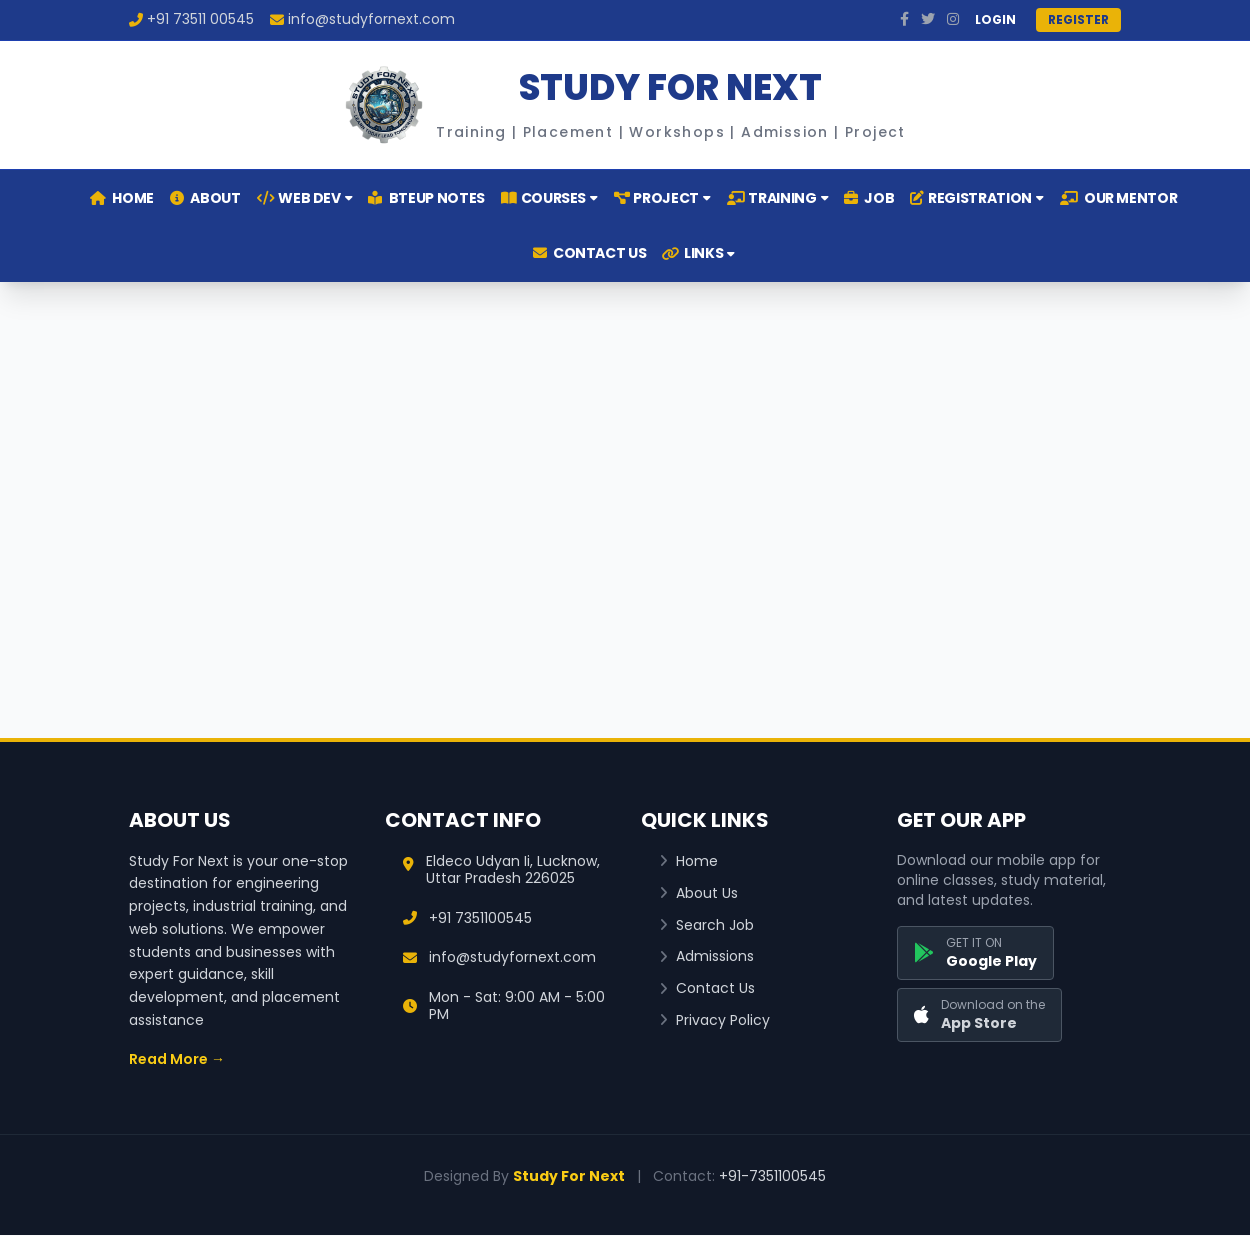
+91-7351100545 (772, 1176)
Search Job (706, 925)
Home (688, 861)
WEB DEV (305, 198)
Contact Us (707, 988)
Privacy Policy (714, 1020)
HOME (122, 198)
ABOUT (205, 198)
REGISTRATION (976, 198)
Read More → (177, 1059)
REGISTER (1078, 19)
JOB (869, 198)
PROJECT (662, 198)
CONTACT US (590, 253)
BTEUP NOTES (426, 198)
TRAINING (778, 198)
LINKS (698, 253)
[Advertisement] (625, 486)
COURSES (549, 198)
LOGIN (995, 20)
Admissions (706, 956)
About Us (698, 893)
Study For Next (569, 1176)
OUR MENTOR (1119, 198)
